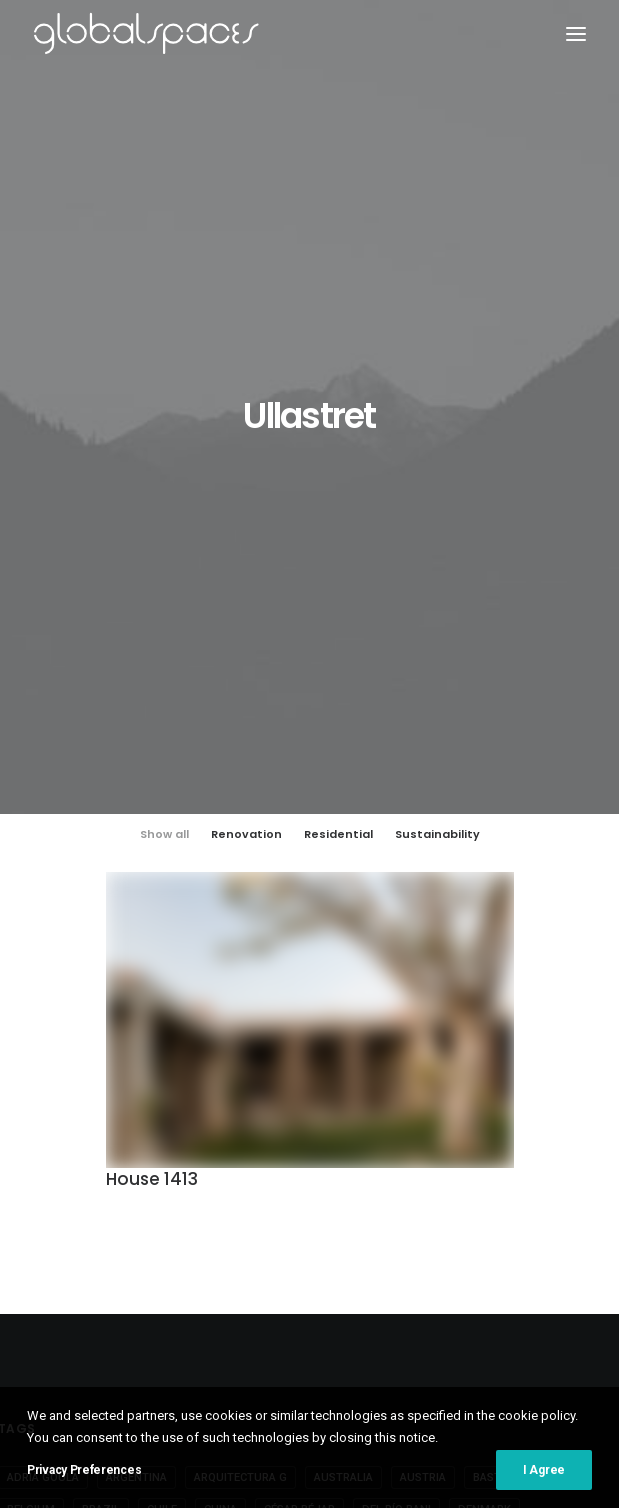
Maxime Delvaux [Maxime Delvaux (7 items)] (485, 1179)
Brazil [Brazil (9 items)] (101, 1083)
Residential (338, 408)
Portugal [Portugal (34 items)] (177, 1211)
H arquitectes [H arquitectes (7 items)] (193, 1147)
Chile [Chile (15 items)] (162, 1083)
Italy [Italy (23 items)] (380, 1147)
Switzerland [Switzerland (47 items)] (509, 1243)
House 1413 (152, 753)
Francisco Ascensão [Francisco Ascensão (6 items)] (373, 1115)
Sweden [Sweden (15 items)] (421, 1243)
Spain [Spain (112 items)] (240, 1243)
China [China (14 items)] (220, 1083)
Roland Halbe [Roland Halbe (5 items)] (517, 1211)
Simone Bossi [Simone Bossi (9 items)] (158, 1243)
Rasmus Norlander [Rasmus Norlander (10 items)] (393, 1211)
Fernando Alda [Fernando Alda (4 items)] (173, 1115)
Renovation (246, 408)
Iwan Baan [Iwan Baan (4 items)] (451, 1147)
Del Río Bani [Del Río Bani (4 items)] (396, 1083)
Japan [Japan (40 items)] (526, 1147)
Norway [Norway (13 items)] (98, 1211)
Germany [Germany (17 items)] (486, 1115)
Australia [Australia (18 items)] (343, 1051)
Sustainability (437, 408)
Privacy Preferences (84, 1485)
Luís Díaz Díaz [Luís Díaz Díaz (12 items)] (370, 1179)
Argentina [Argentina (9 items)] (136, 1051)
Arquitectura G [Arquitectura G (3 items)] (240, 1051)
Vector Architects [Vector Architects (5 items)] (233, 1275)
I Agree (544, 1485)
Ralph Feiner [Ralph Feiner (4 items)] (271, 1211)
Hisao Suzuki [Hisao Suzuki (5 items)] (300, 1147)
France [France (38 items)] (265, 1115)
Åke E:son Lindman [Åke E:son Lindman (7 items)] (370, 1275)
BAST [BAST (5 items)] (487, 1051)
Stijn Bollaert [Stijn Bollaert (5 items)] (327, 1243)
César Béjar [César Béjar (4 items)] (299, 1083)
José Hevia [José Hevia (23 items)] (192, 1179)
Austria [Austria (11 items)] (423, 1051)
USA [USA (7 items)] (140, 1275)
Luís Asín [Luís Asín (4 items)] (276, 1179)
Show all (164, 408)
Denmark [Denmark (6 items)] (484, 1083)
